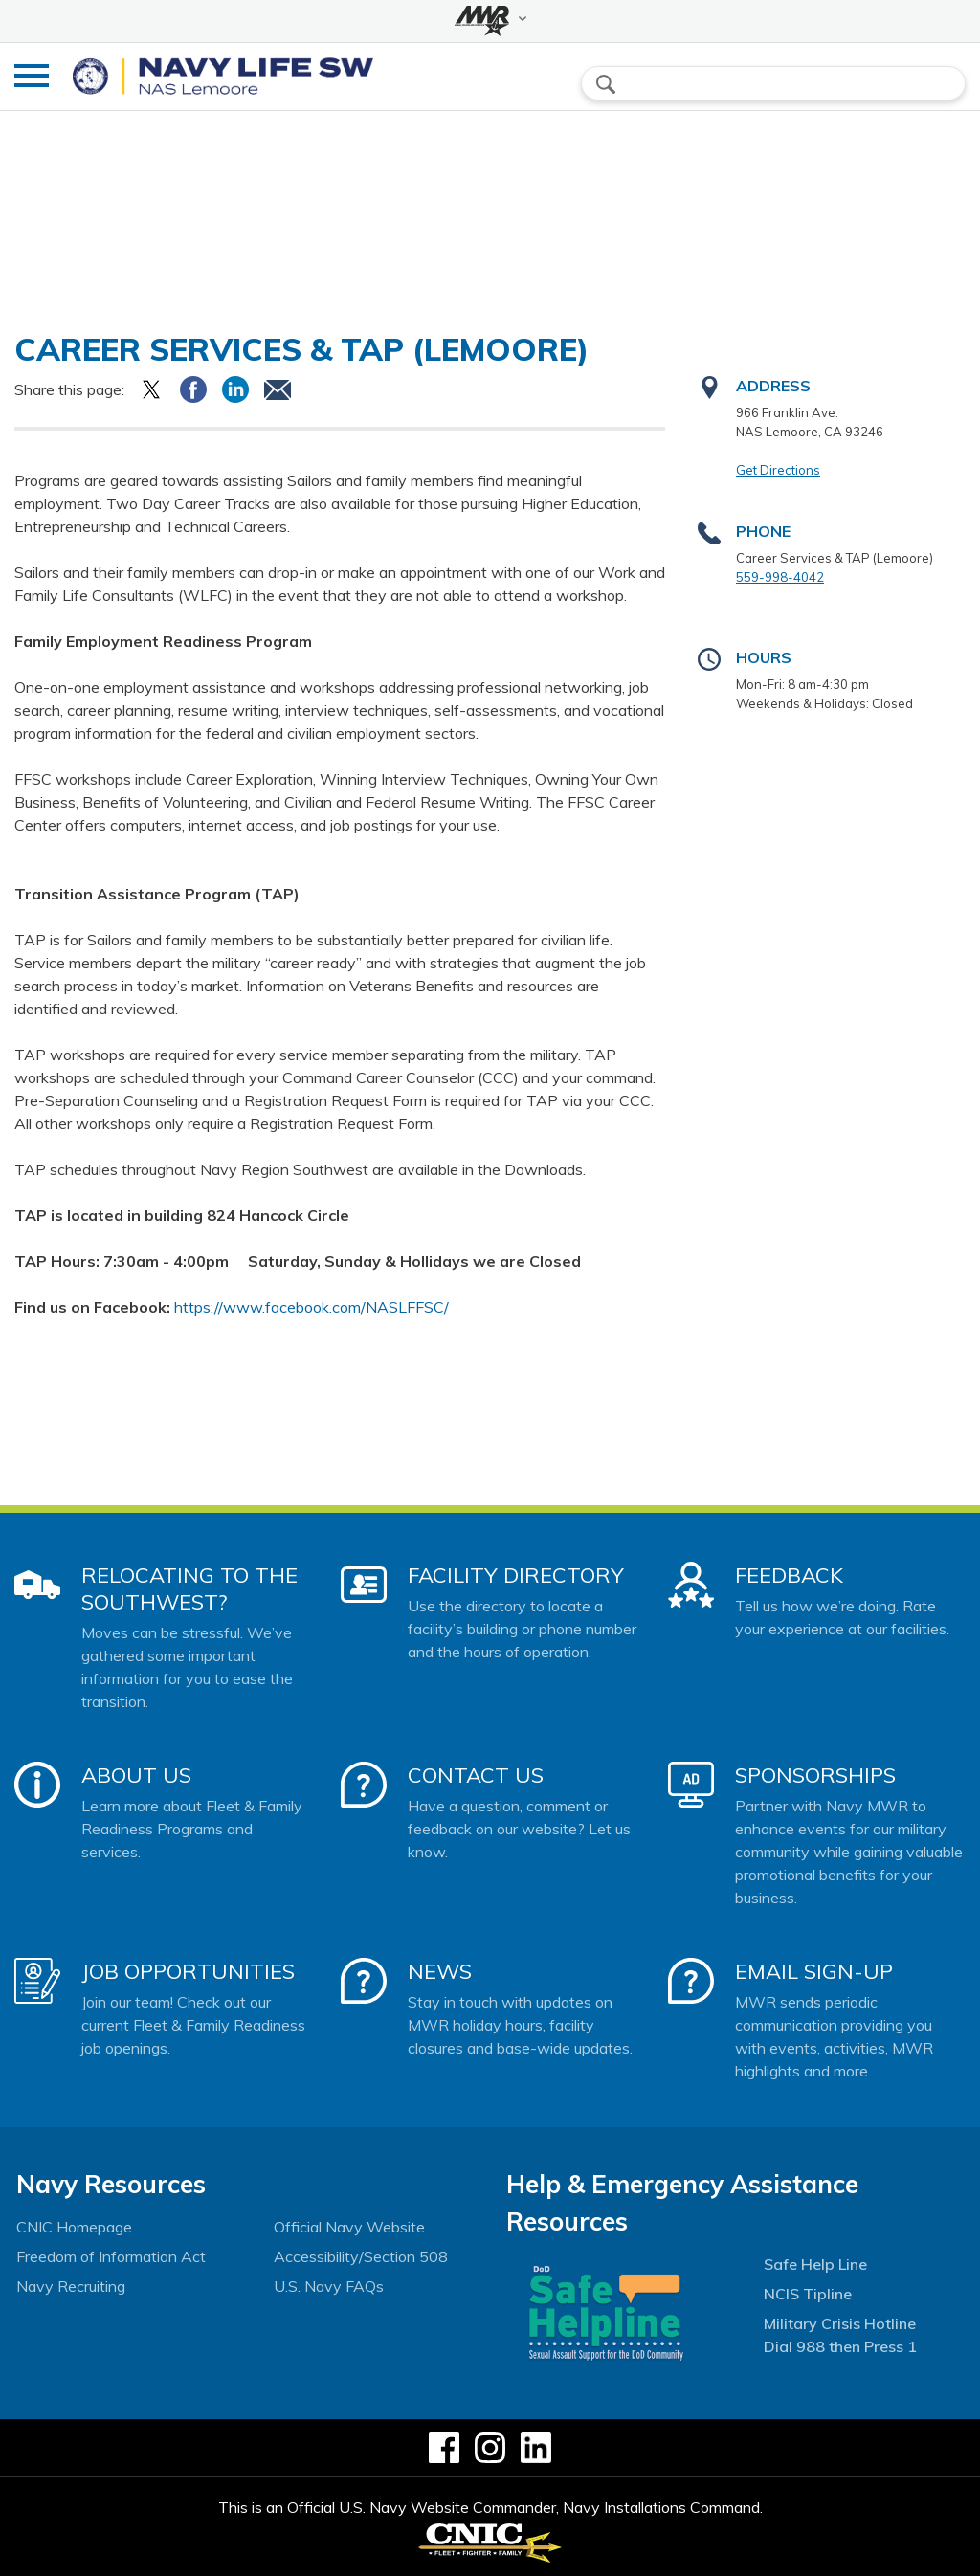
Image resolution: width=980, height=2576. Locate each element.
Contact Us (476, 1775)
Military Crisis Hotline (840, 2323)
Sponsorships (815, 1775)
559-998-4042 (780, 577)
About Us (136, 1775)
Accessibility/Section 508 (361, 2256)
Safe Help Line (815, 2264)
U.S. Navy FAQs (329, 2286)
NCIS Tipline (808, 2293)
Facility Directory (516, 1575)
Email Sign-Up (814, 1971)
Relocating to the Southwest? (189, 1588)
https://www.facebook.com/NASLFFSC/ (311, 1307)
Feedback (789, 1575)
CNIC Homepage (74, 2226)
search (605, 84)
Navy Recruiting (70, 2286)
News (440, 1971)
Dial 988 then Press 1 (840, 2346)
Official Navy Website (349, 2226)
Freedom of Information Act (111, 2256)
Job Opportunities (188, 1971)
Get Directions (778, 469)
